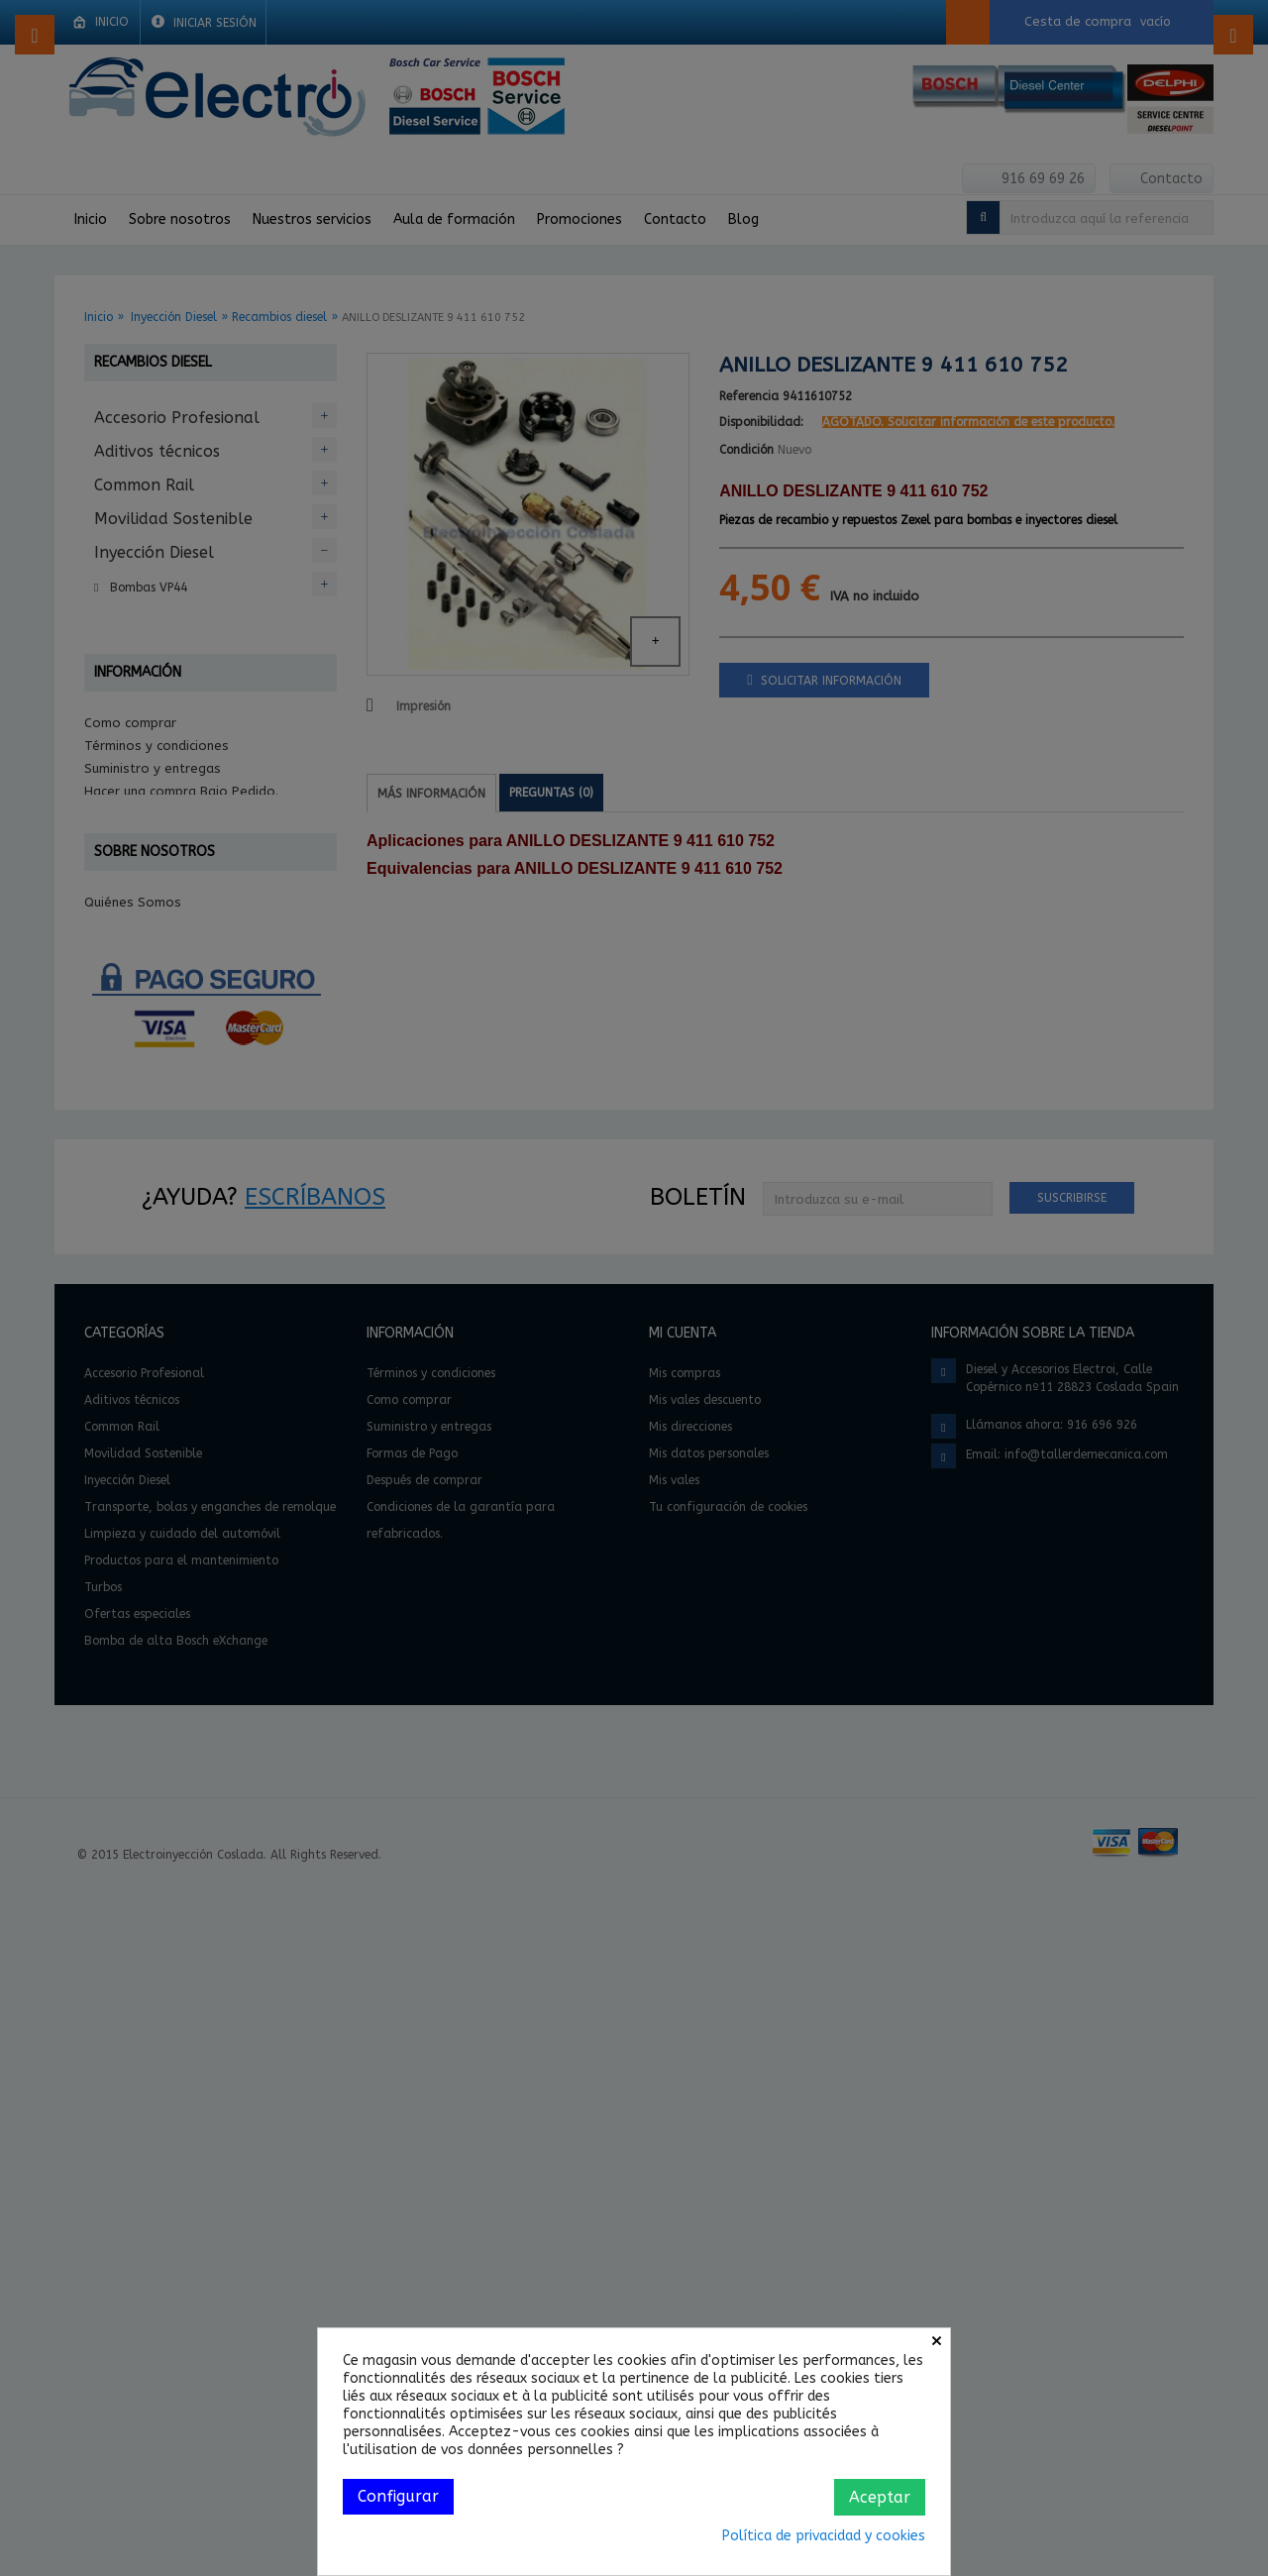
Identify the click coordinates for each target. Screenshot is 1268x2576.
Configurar (398, 2496)
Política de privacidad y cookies (823, 2535)
